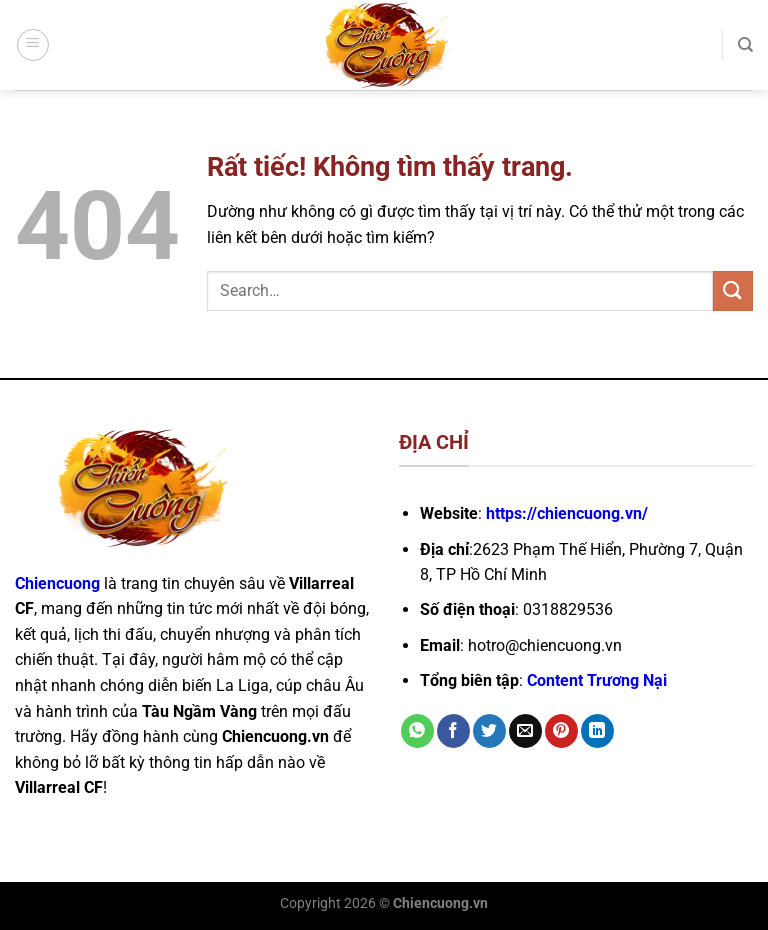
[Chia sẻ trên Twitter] (489, 731)
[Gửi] (733, 290)
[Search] (745, 45)
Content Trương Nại (597, 680)
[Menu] (33, 45)
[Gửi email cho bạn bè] (525, 731)
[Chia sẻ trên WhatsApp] (417, 731)
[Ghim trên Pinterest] (561, 731)
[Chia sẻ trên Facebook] (453, 731)
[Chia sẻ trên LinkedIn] (597, 731)
